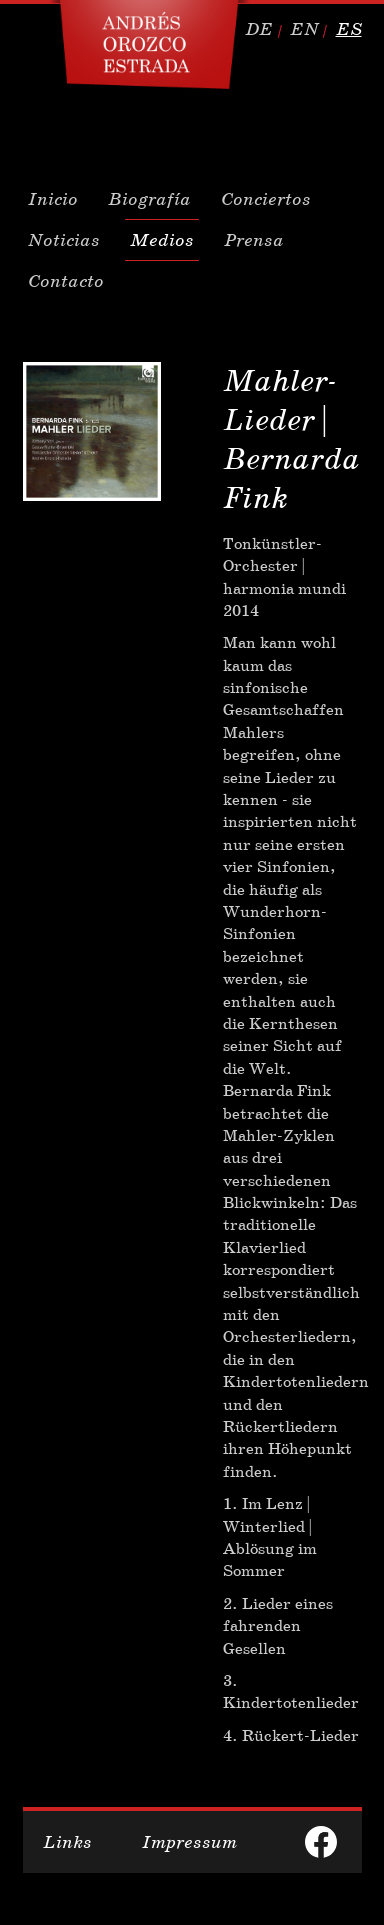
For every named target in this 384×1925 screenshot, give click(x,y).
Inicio (53, 199)
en (304, 29)
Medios (162, 240)
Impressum (189, 1842)
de (259, 29)
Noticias (64, 240)
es (349, 29)
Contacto (66, 281)
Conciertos (266, 199)
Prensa (254, 240)
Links (67, 1842)
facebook (321, 1842)
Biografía (149, 199)
